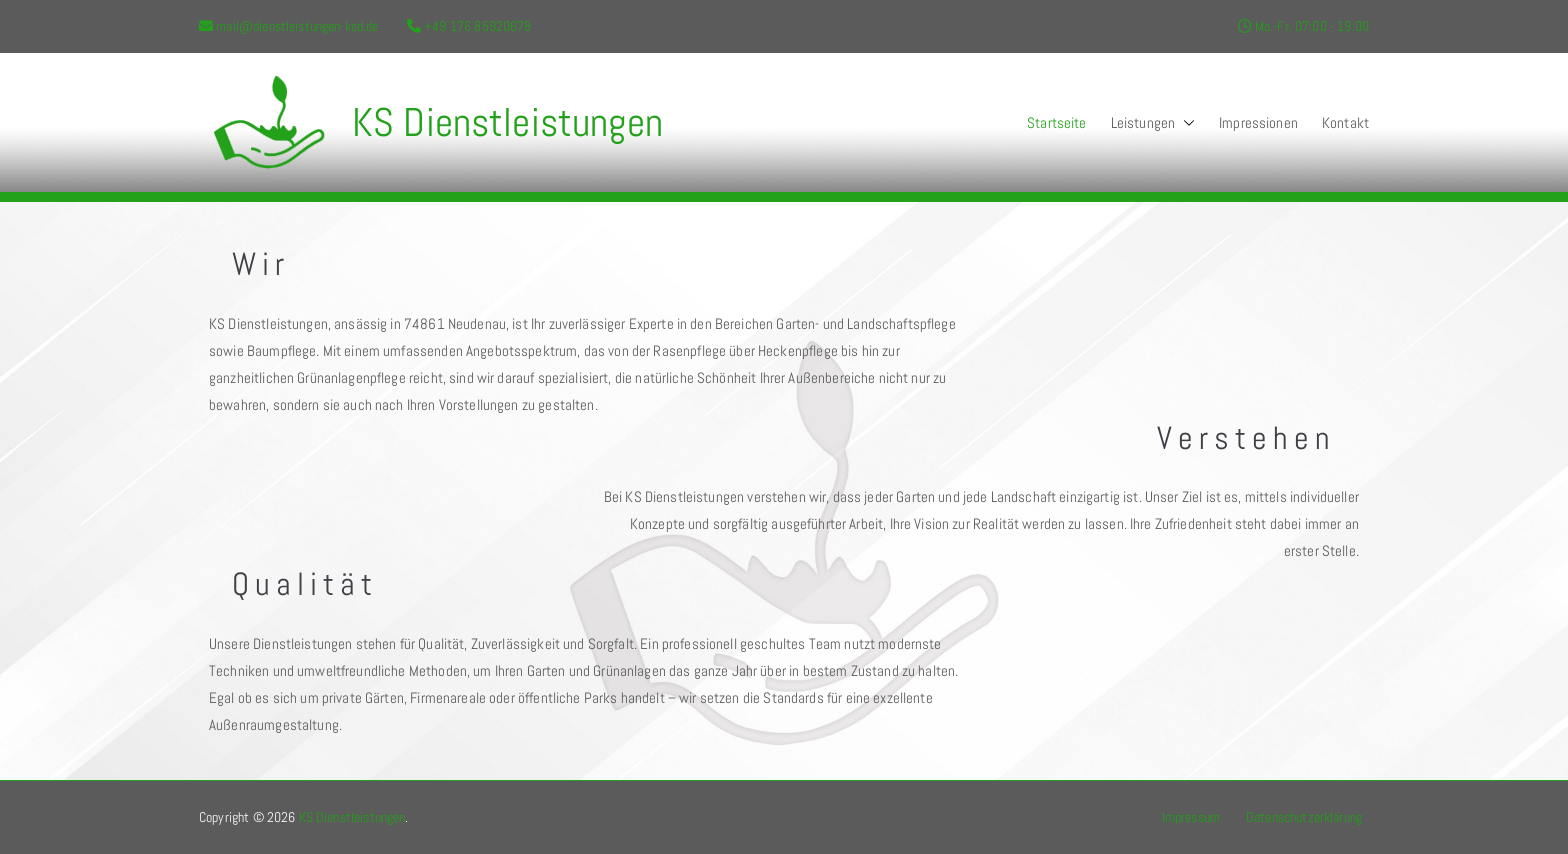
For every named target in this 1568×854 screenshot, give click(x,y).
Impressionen (1258, 122)
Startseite (1057, 122)
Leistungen (1153, 122)
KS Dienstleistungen (507, 122)
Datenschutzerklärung (1304, 817)
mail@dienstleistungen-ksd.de (297, 26)
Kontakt (1345, 122)
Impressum (1191, 817)
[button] (1185, 122)
